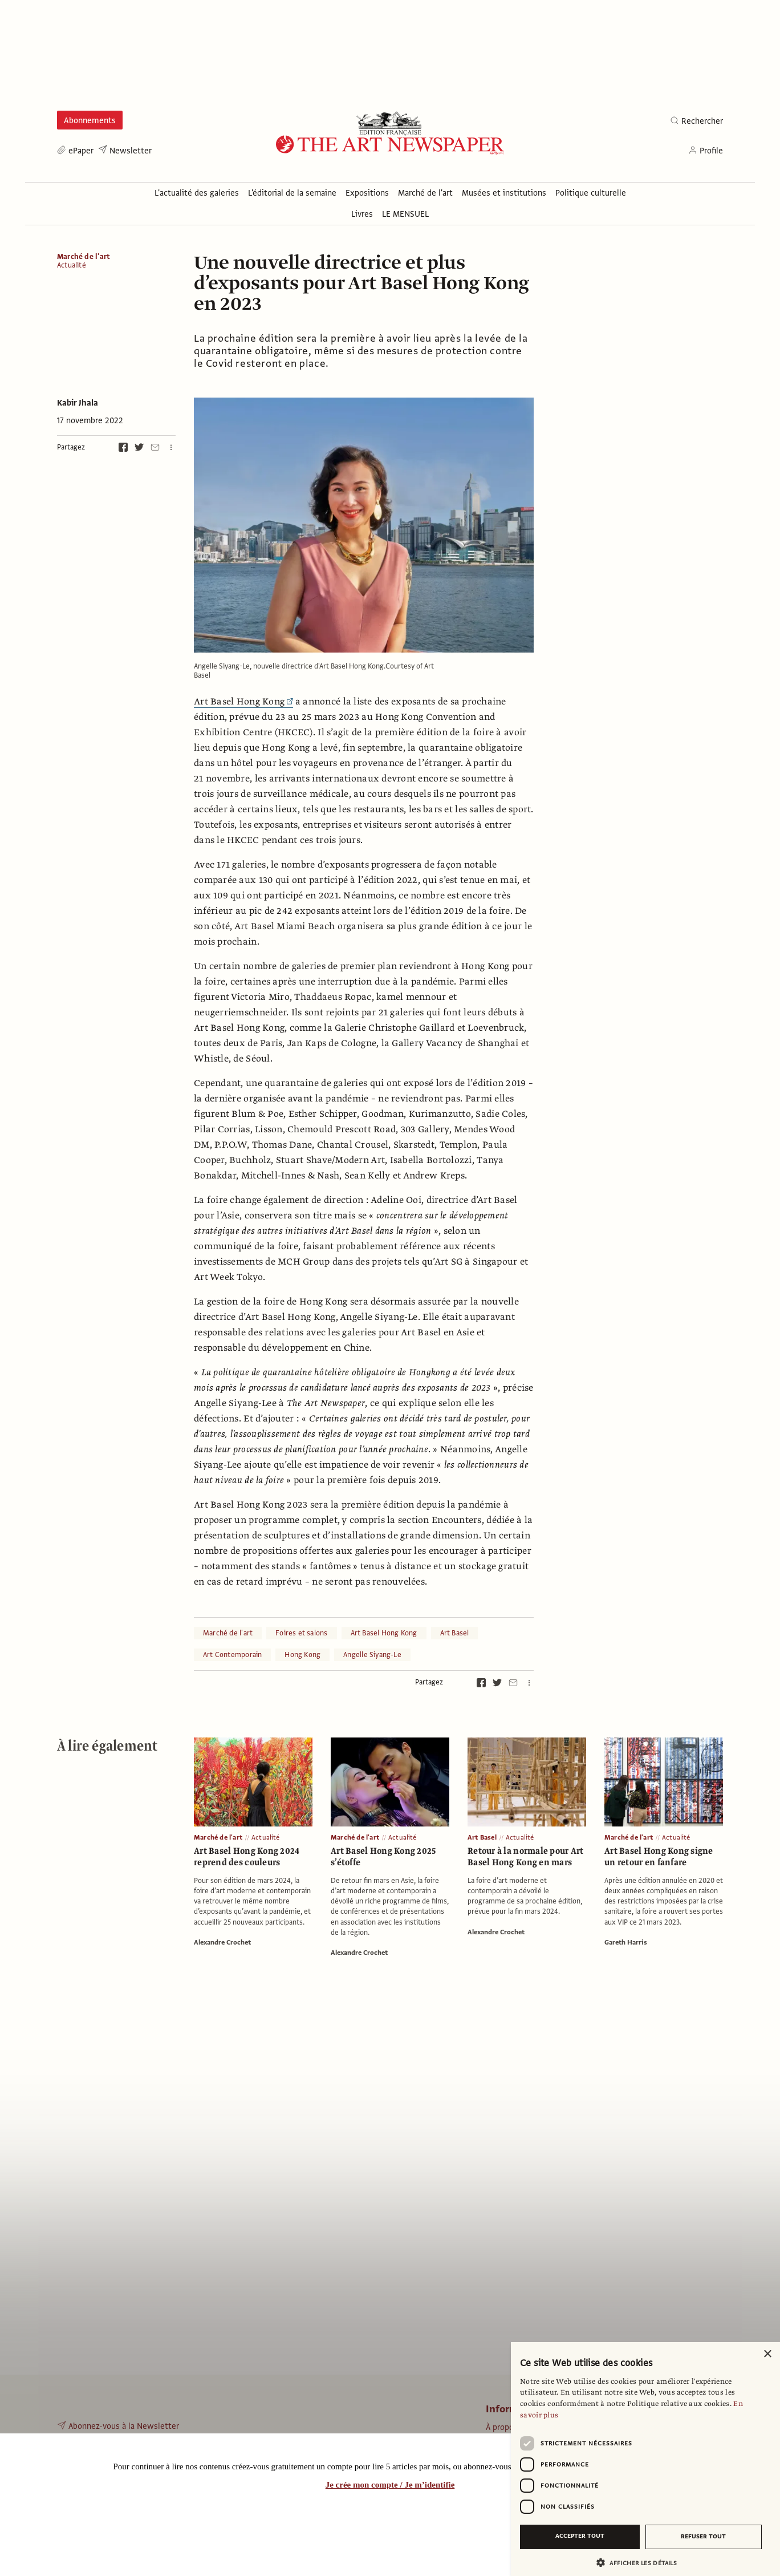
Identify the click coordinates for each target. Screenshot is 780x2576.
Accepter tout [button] (579, 2536)
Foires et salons (301, 1633)
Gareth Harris (625, 1942)
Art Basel (454, 1633)
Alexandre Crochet (222, 1942)
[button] (641, 2563)
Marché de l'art (83, 257)
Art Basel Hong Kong (243, 701)
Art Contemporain (232, 1655)
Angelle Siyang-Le (372, 1655)
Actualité (71, 265)
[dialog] (645, 2459)
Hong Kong (302, 1655)
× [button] (767, 2354)
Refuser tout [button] (703, 2536)
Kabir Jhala (77, 402)
